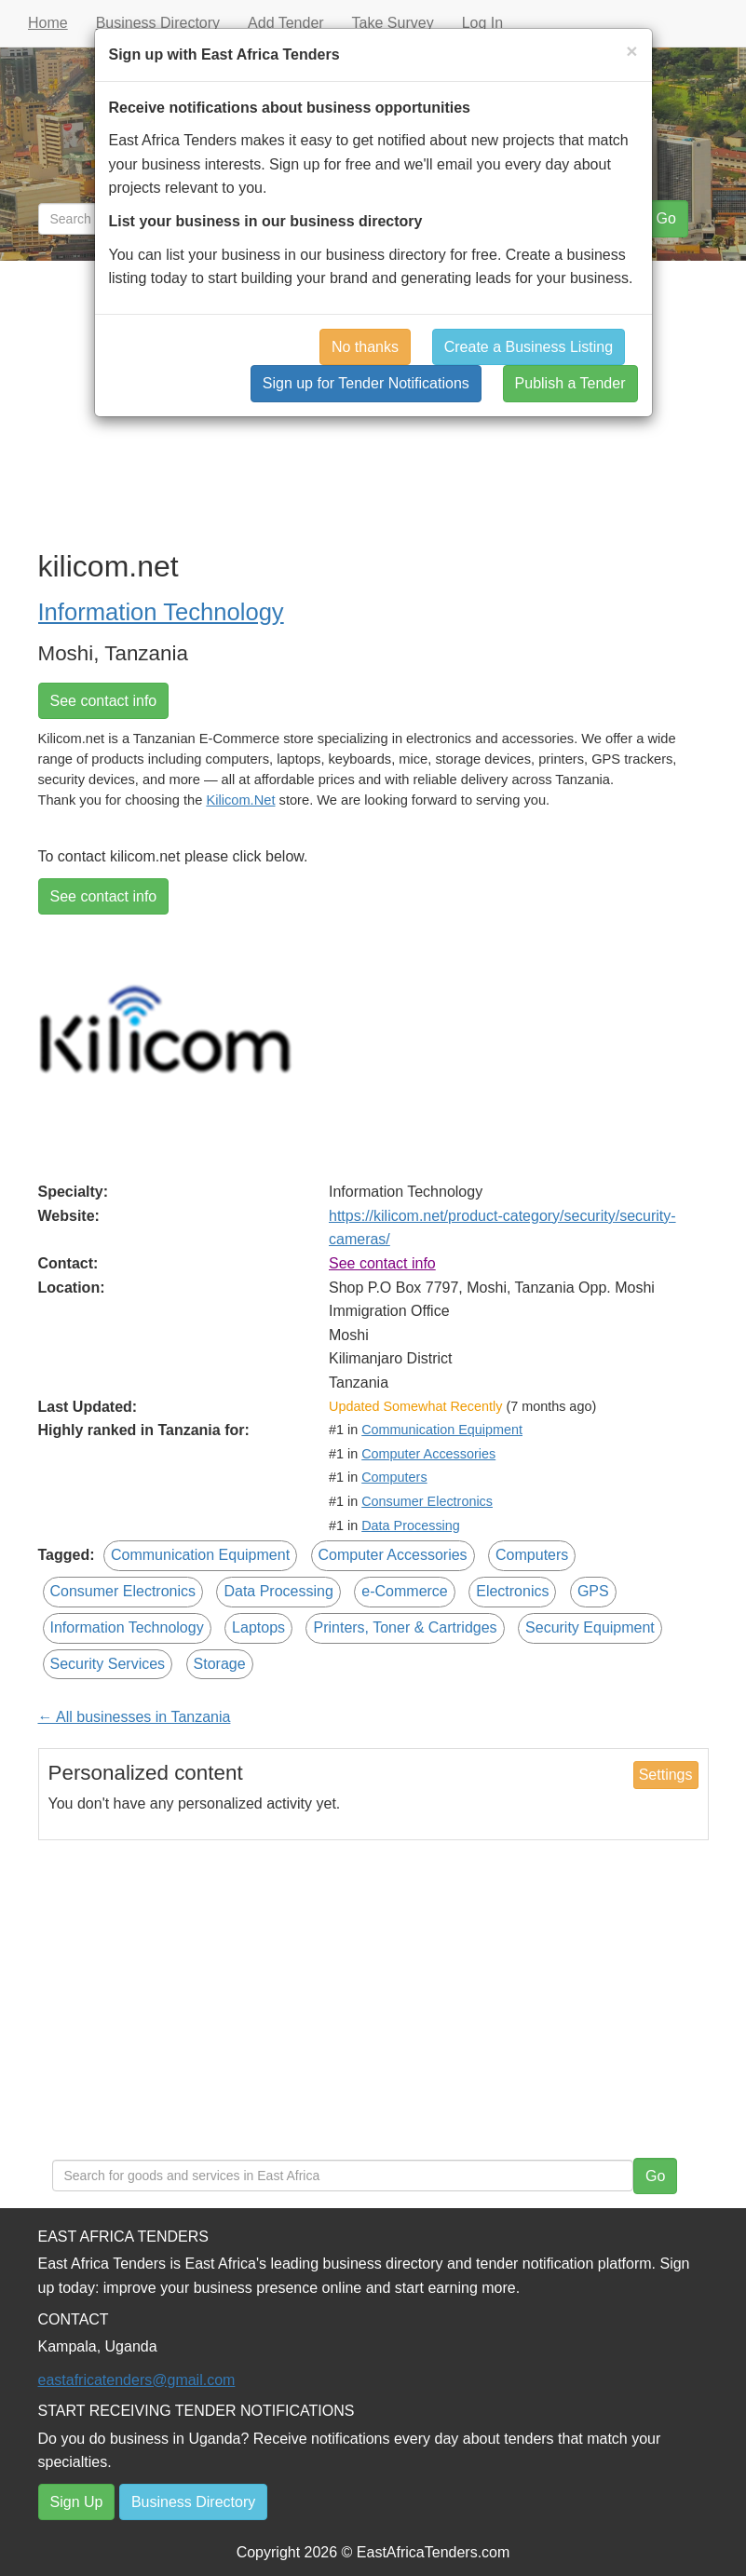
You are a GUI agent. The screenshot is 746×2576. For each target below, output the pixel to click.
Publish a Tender (570, 383)
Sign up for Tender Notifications (366, 383)
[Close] (631, 51)
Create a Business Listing (528, 347)
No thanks (365, 347)
